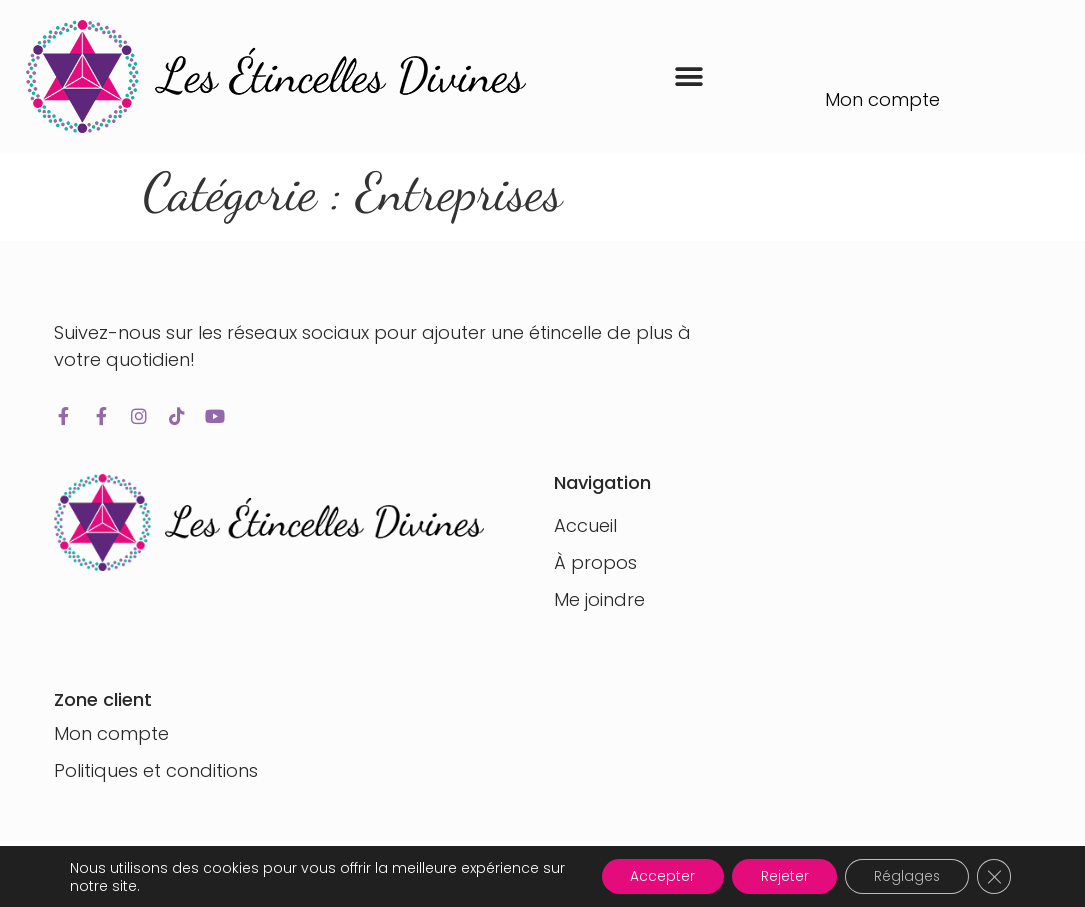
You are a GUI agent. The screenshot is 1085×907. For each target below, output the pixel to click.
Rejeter (778, 876)
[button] (688, 76)
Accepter (653, 876)
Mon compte (882, 99)
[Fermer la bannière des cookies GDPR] (993, 876)
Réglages (903, 876)
